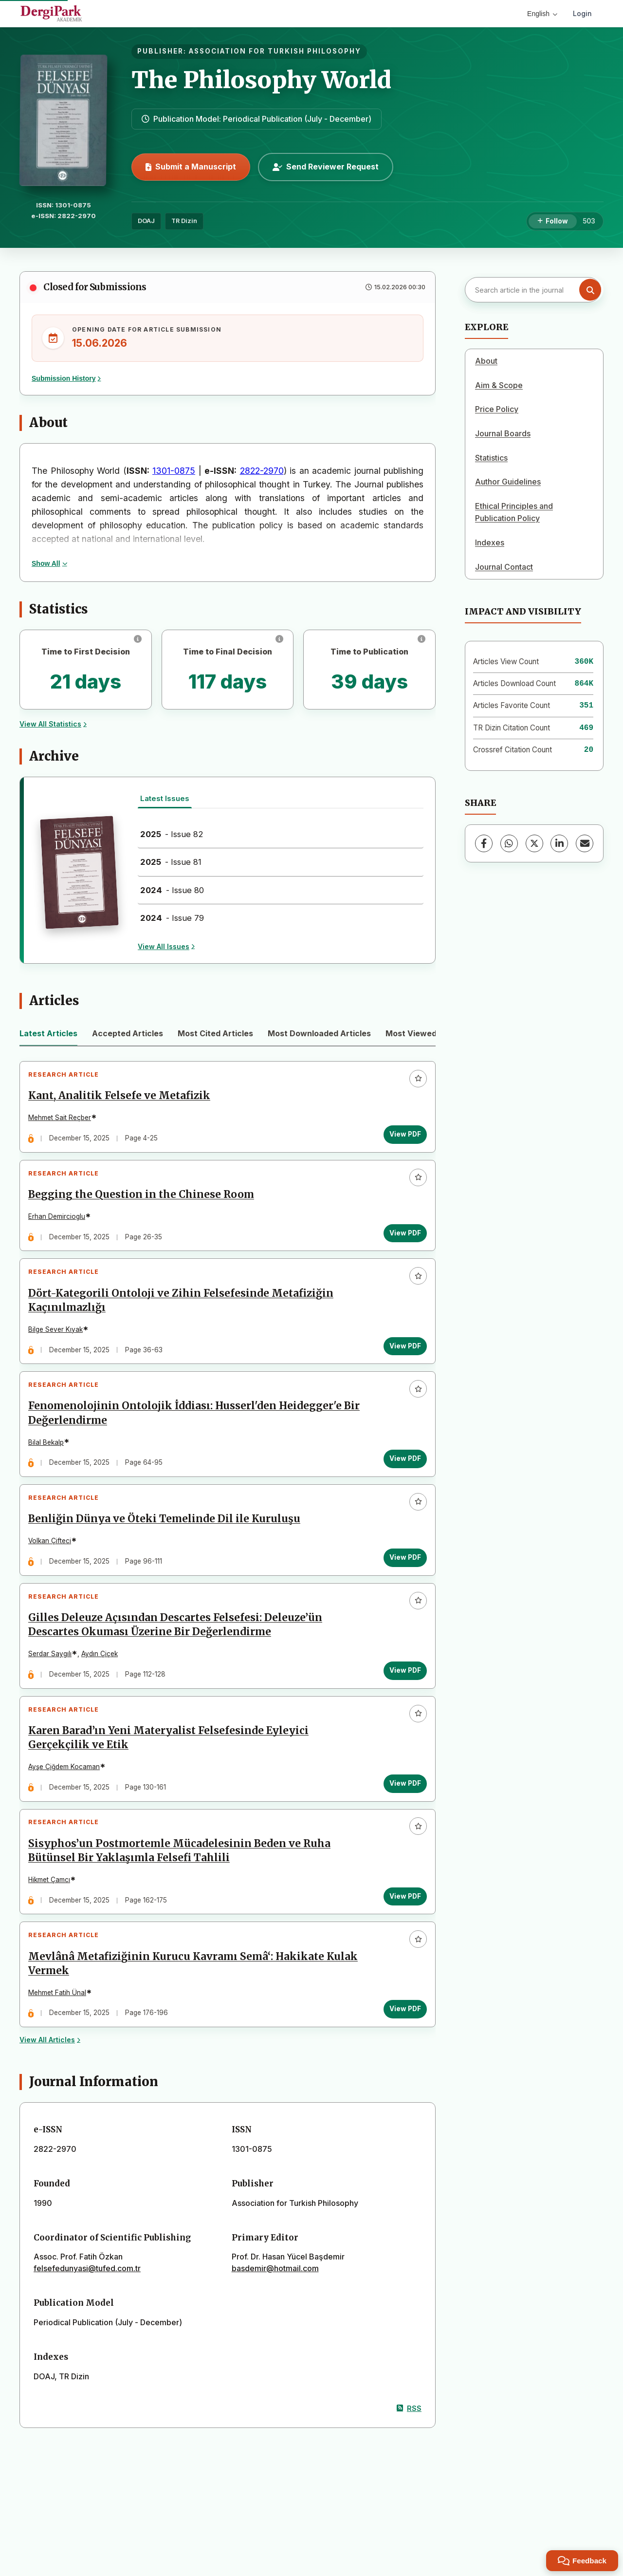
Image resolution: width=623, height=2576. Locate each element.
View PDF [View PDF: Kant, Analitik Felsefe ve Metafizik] (401, 1138)
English (542, 14)
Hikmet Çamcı (53, 1938)
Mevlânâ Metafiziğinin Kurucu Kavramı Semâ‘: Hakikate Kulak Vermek (180, 2029)
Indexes (489, 542)
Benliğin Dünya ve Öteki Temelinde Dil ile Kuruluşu (168, 1554)
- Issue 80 (172, 890)
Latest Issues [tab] (164, 798)
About (486, 361)
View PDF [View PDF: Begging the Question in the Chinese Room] (401, 1245)
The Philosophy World (261, 79)
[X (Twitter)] (534, 843)
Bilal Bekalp (50, 1470)
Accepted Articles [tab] (127, 1033)
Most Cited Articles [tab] (215, 1033)
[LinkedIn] (559, 843)
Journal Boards (503, 433)
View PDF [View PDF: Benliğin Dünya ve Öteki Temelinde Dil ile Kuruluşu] (401, 1592)
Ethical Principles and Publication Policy (514, 512)
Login (582, 13)
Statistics (491, 458)
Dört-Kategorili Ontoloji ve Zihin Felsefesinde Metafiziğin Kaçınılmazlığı (184, 1320)
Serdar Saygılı (53, 1697)
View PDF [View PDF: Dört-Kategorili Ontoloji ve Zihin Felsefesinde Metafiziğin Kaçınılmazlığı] (401, 1365)
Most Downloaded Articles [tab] (319, 1033)
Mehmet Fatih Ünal (61, 2059)
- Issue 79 (172, 918)
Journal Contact (504, 567)
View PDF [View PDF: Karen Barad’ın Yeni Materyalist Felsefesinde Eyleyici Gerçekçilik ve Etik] (401, 1834)
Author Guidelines (508, 481)
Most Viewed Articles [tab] (427, 1033)
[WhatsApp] (509, 843)
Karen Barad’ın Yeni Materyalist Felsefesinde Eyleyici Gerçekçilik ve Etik (172, 1788)
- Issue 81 (171, 862)
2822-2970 (262, 471)
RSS (409, 2478)
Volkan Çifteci (53, 1576)
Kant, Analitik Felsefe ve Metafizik (123, 1099)
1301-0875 (173, 471)
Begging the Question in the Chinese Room (145, 1206)
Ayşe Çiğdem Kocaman (68, 1817)
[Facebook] (484, 843)
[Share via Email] (584, 843)
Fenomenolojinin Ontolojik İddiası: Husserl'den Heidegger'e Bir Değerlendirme (189, 1440)
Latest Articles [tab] (48, 1033)
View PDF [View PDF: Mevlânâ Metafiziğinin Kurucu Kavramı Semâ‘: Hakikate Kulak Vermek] (401, 2075)
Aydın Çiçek (103, 1697)
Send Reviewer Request (326, 166)
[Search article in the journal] (533, 289)
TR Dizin (184, 220)
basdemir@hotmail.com (275, 2339)
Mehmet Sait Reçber (63, 1121)
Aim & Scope (499, 385)
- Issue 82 (171, 834)
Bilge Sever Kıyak (59, 1349)
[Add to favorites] (414, 1082)
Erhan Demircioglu (60, 1228)
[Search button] (590, 290)
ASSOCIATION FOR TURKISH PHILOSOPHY (275, 51)
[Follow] (553, 221)
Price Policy (496, 409)
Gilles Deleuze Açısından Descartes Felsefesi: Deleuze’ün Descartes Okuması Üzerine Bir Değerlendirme (179, 1667)
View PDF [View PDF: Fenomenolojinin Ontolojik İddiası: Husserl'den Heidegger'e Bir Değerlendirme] (401, 1486)
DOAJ (146, 220)
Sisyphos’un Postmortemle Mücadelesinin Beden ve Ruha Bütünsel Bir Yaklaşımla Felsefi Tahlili (183, 1909)
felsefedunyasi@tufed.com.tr (87, 2339)
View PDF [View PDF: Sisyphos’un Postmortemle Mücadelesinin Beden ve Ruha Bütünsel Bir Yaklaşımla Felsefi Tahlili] (401, 1955)
